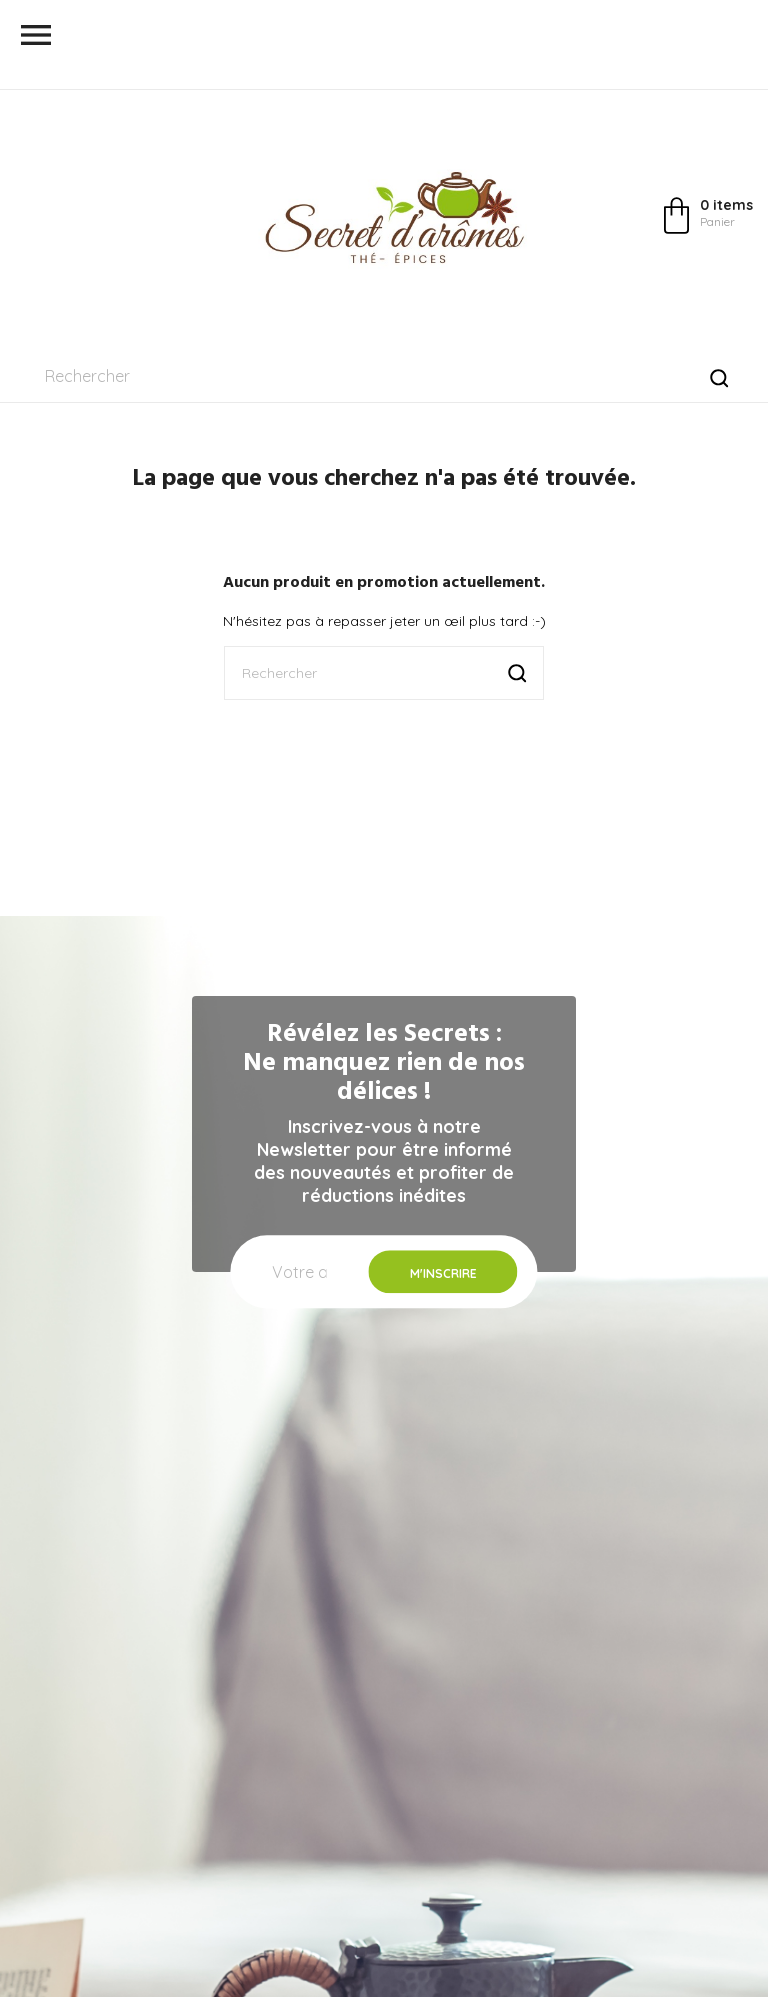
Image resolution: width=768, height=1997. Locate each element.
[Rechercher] (384, 376)
